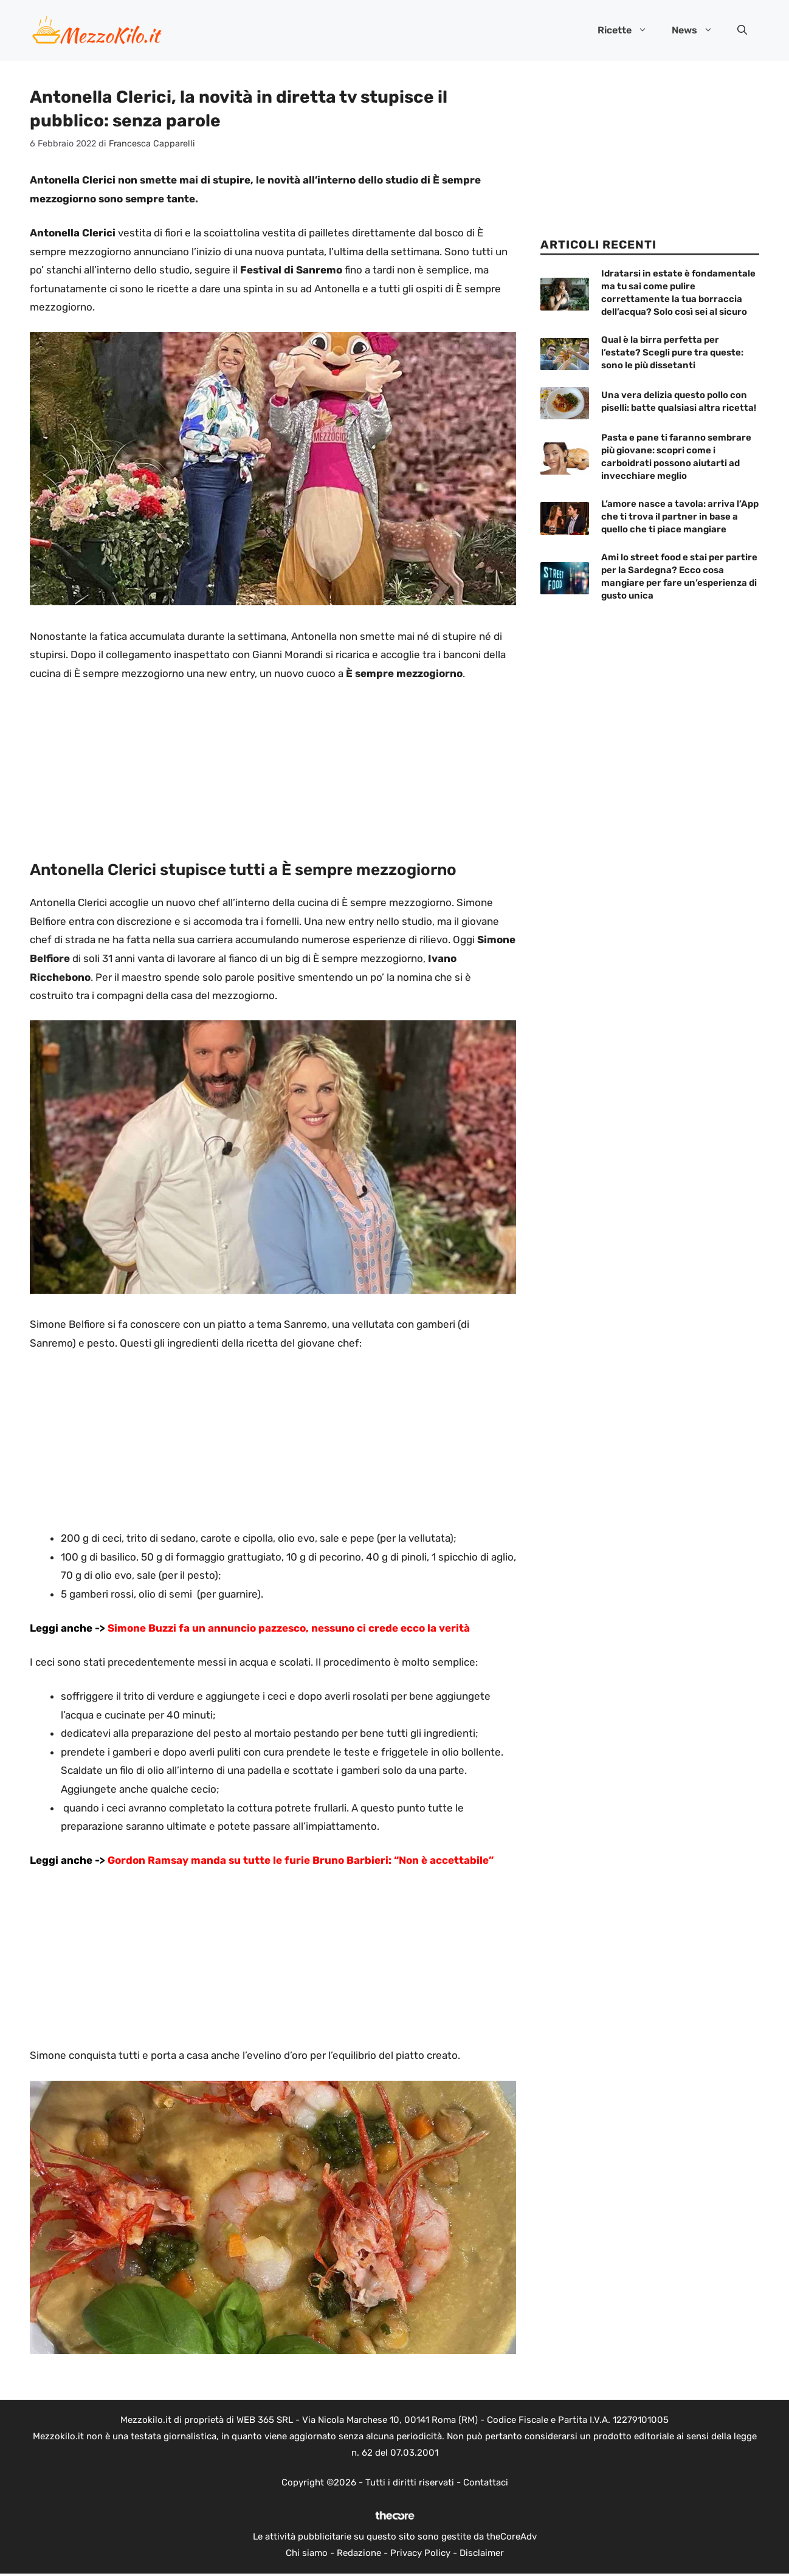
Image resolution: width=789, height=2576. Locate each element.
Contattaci (485, 2482)
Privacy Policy (420, 2552)
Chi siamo (307, 2552)
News (698, 30)
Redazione (359, 2552)
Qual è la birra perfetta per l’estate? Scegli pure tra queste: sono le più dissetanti (672, 352)
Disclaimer (482, 2552)
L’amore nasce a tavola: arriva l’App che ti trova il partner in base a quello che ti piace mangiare (680, 516)
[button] (742, 30)
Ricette (629, 30)
